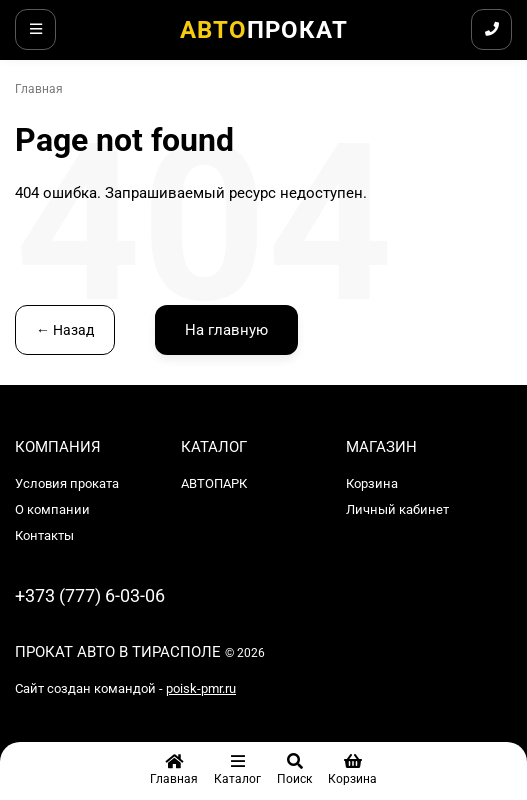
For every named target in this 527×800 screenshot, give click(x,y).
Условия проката (67, 483)
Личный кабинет (397, 509)
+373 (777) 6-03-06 (90, 595)
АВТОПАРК (214, 483)
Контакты (44, 535)
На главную (226, 330)
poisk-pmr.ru (201, 688)
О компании (52, 509)
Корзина (372, 483)
